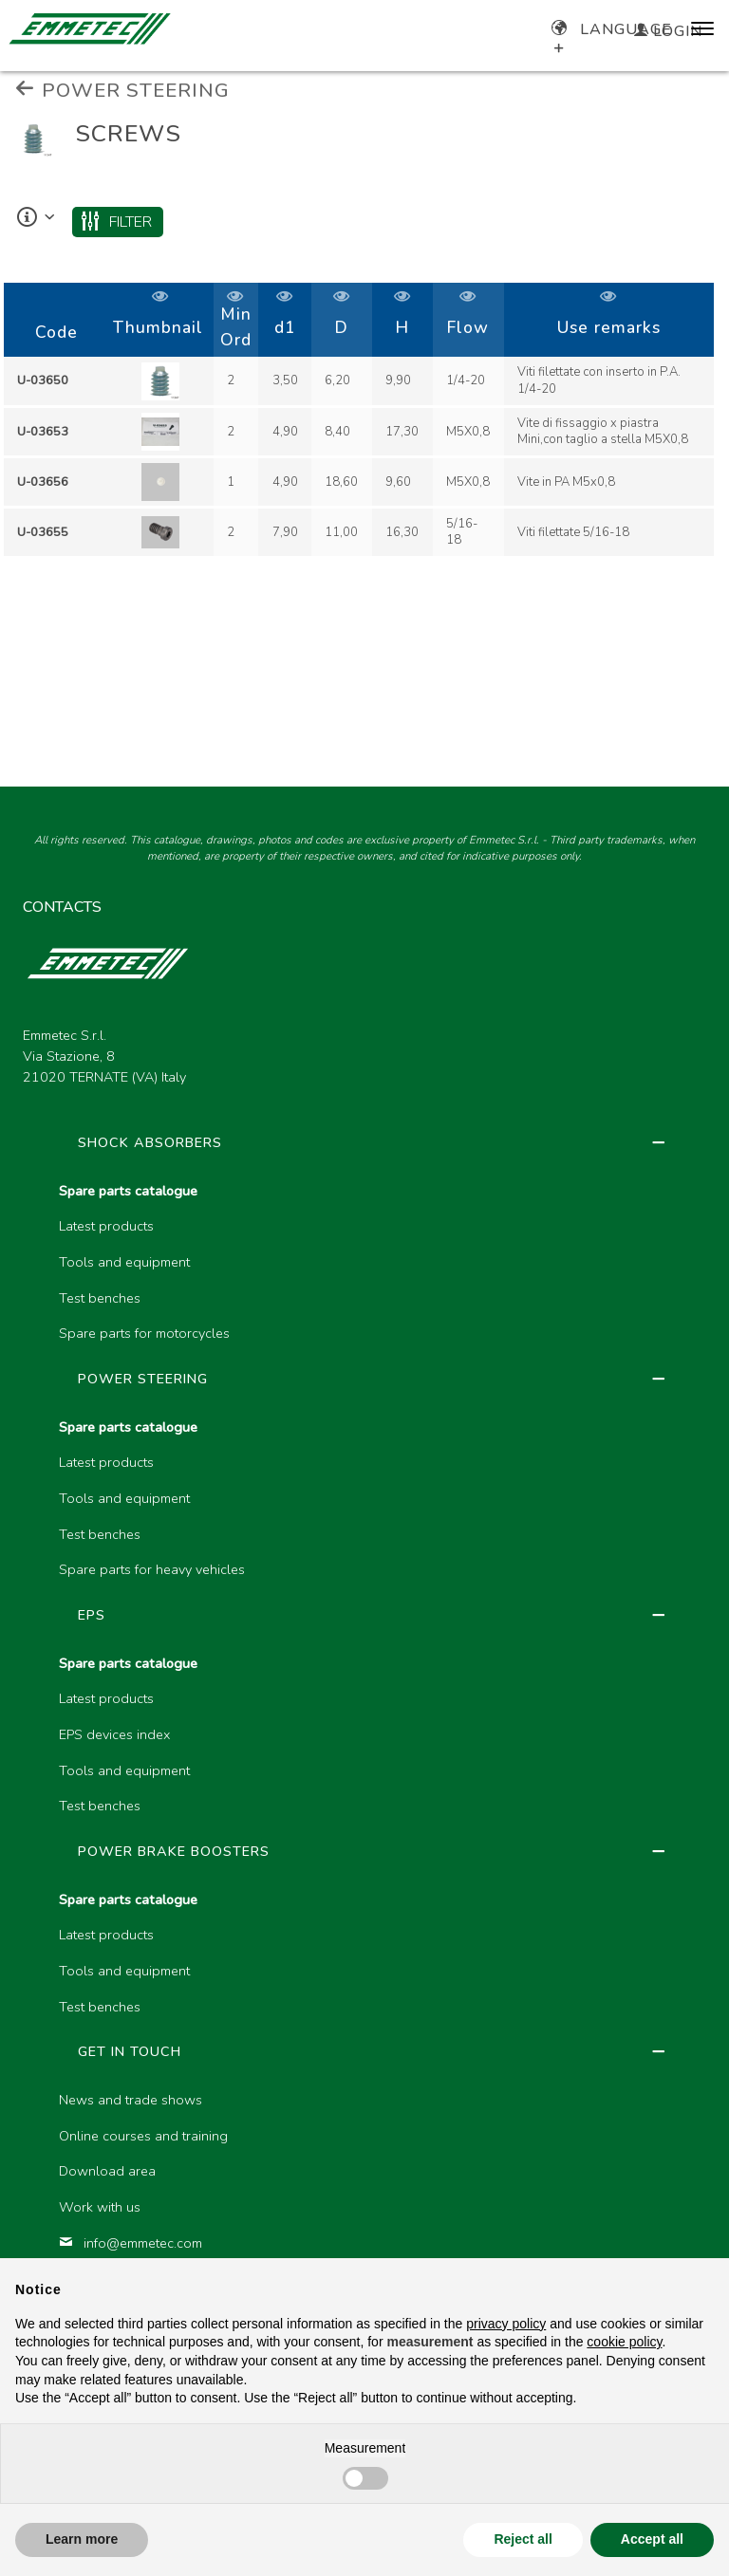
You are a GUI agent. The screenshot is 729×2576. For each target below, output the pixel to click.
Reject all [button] (522, 2539)
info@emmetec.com (130, 2242)
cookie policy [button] (624, 2341)
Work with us (99, 2206)
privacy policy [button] (506, 2323)
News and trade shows (130, 2099)
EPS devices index (114, 1734)
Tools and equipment (124, 1261)
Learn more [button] (82, 2539)
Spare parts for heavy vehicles (152, 1569)
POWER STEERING (122, 90)
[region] (364, 421)
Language (611, 29)
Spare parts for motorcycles (144, 1333)
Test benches (99, 1297)
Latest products (106, 1225)
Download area (107, 2170)
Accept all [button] (652, 2539)
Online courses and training (143, 2135)
